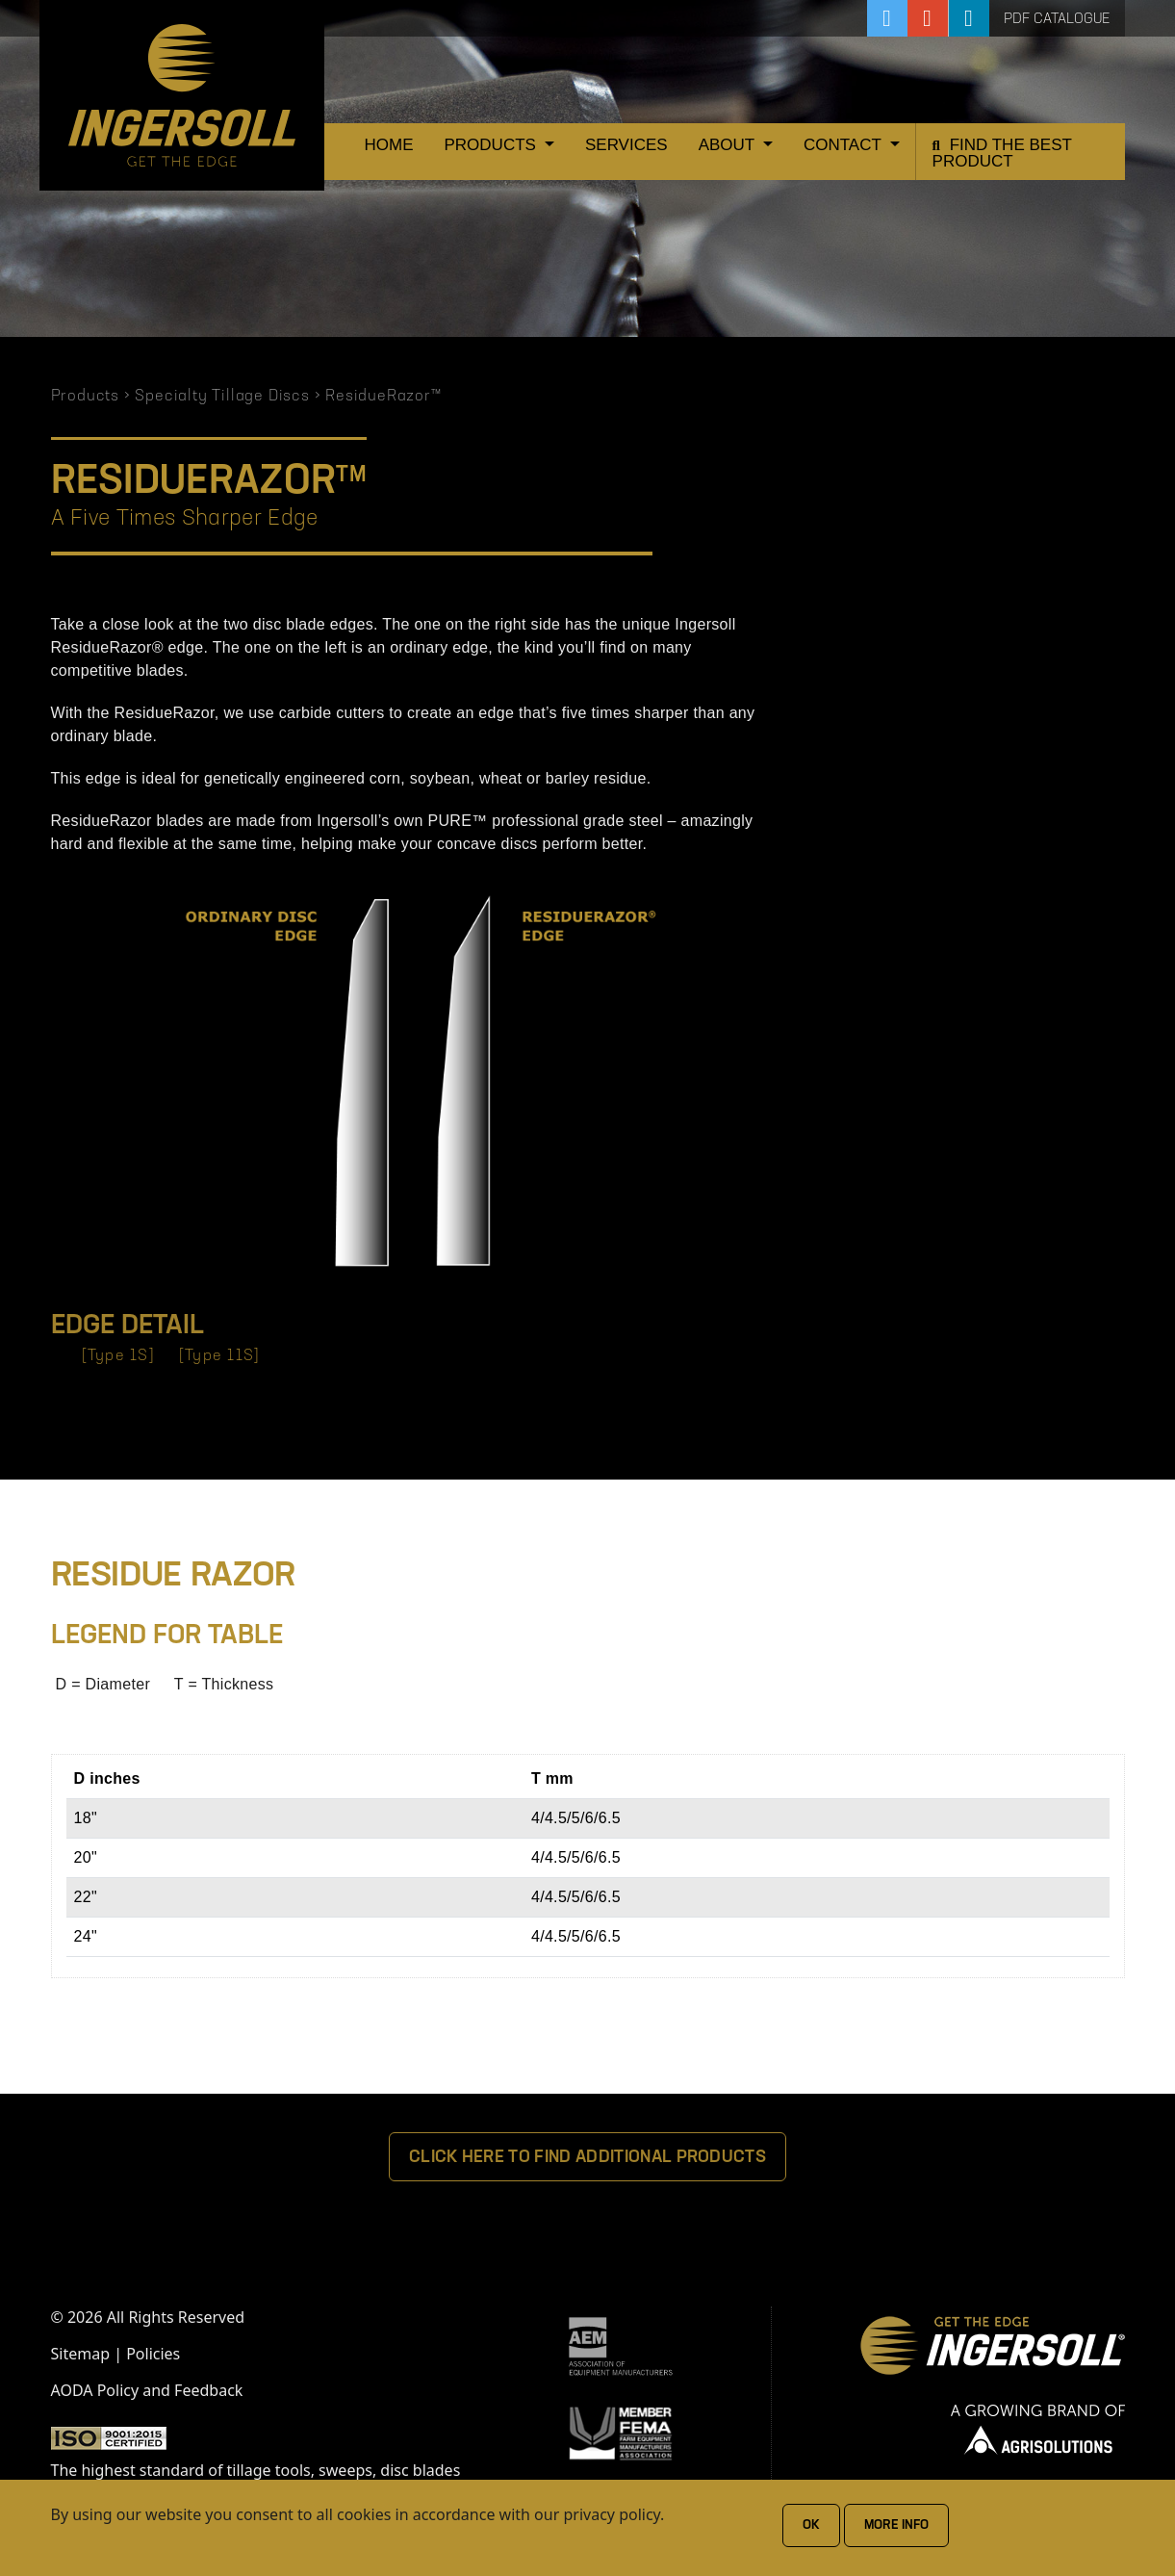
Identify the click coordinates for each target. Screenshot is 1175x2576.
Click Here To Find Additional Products (587, 2158)
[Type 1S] (119, 1356)
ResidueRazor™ (383, 396)
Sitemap (81, 2353)
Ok (811, 2525)
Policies (153, 2353)
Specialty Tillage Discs (222, 396)
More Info (896, 2525)
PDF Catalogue (1057, 20)
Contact (844, 145)
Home (389, 145)
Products (493, 145)
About (729, 145)
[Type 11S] (220, 1356)
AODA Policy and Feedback (147, 2390)
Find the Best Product (1002, 153)
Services (626, 145)
